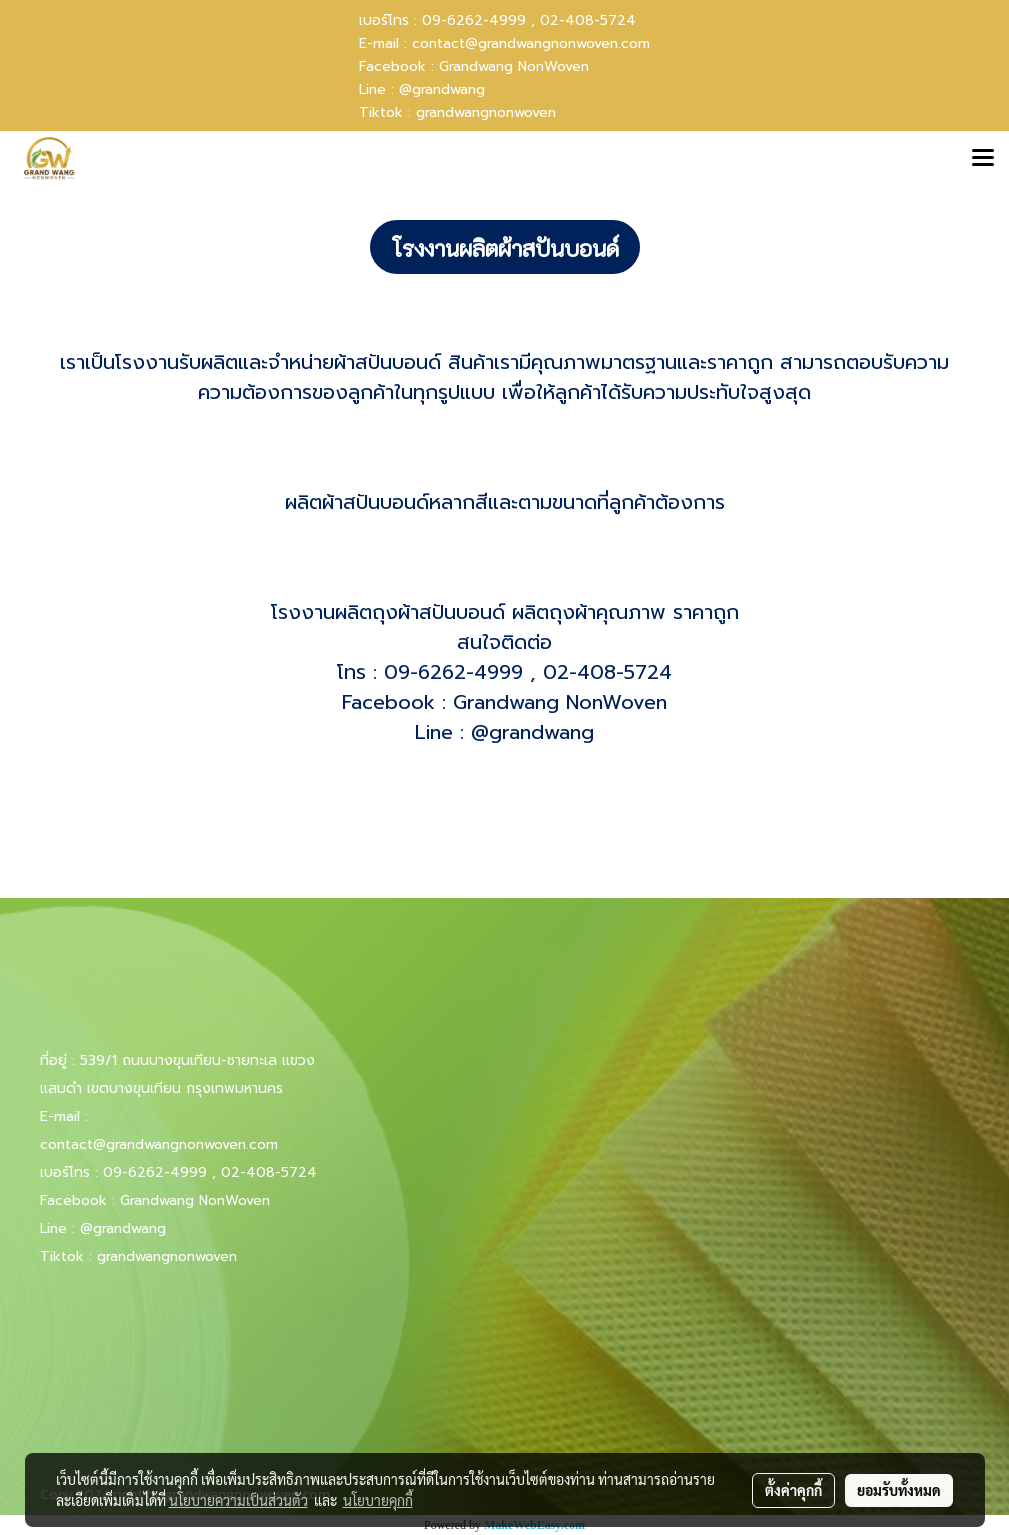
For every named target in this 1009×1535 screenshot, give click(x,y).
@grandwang (442, 89)
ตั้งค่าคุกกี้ (793, 1490)
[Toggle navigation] (983, 159)
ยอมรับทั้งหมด (899, 1490)
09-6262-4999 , (478, 20)
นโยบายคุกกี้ (378, 1500)
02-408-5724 (588, 20)
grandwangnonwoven (486, 112)
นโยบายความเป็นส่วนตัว (238, 1500)
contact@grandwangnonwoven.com (531, 43)
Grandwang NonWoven (514, 66)
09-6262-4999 (453, 672)
